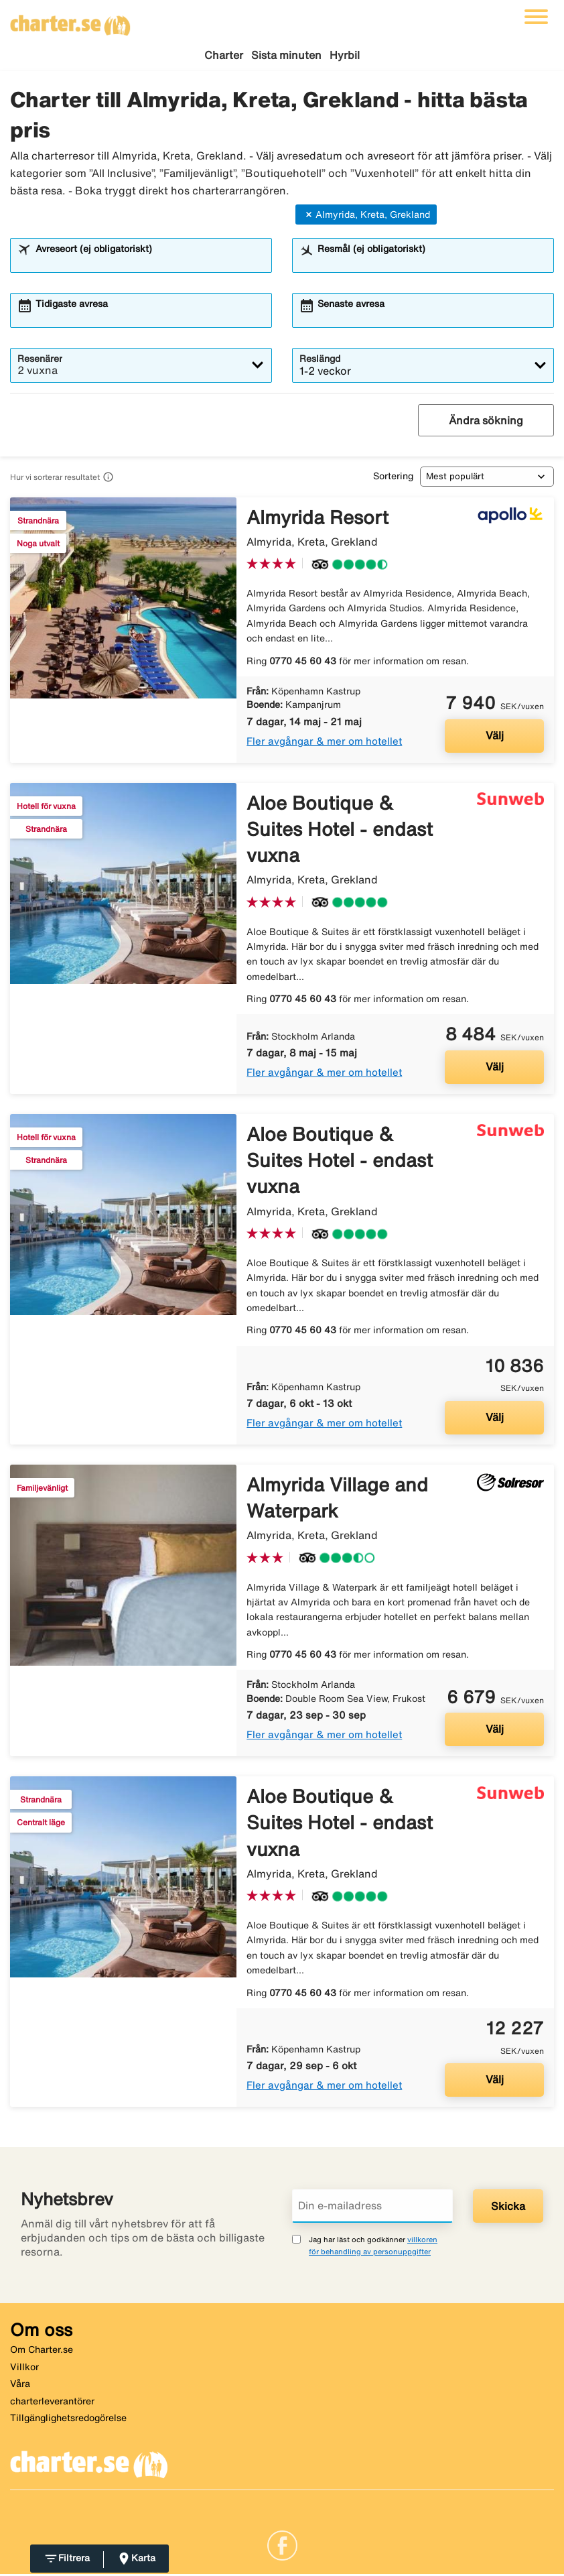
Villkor (24, 2369)
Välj (495, 737)
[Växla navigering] (536, 16)
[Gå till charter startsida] (70, 20)
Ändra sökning (486, 422)
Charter (223, 55)
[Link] (282, 2546)
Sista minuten (286, 55)
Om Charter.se (41, 2351)
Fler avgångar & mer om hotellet (324, 743)
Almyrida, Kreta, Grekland (366, 217)
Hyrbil (345, 55)
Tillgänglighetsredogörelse (68, 2420)
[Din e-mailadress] (372, 2208)
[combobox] (149, 263)
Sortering (393, 478)
